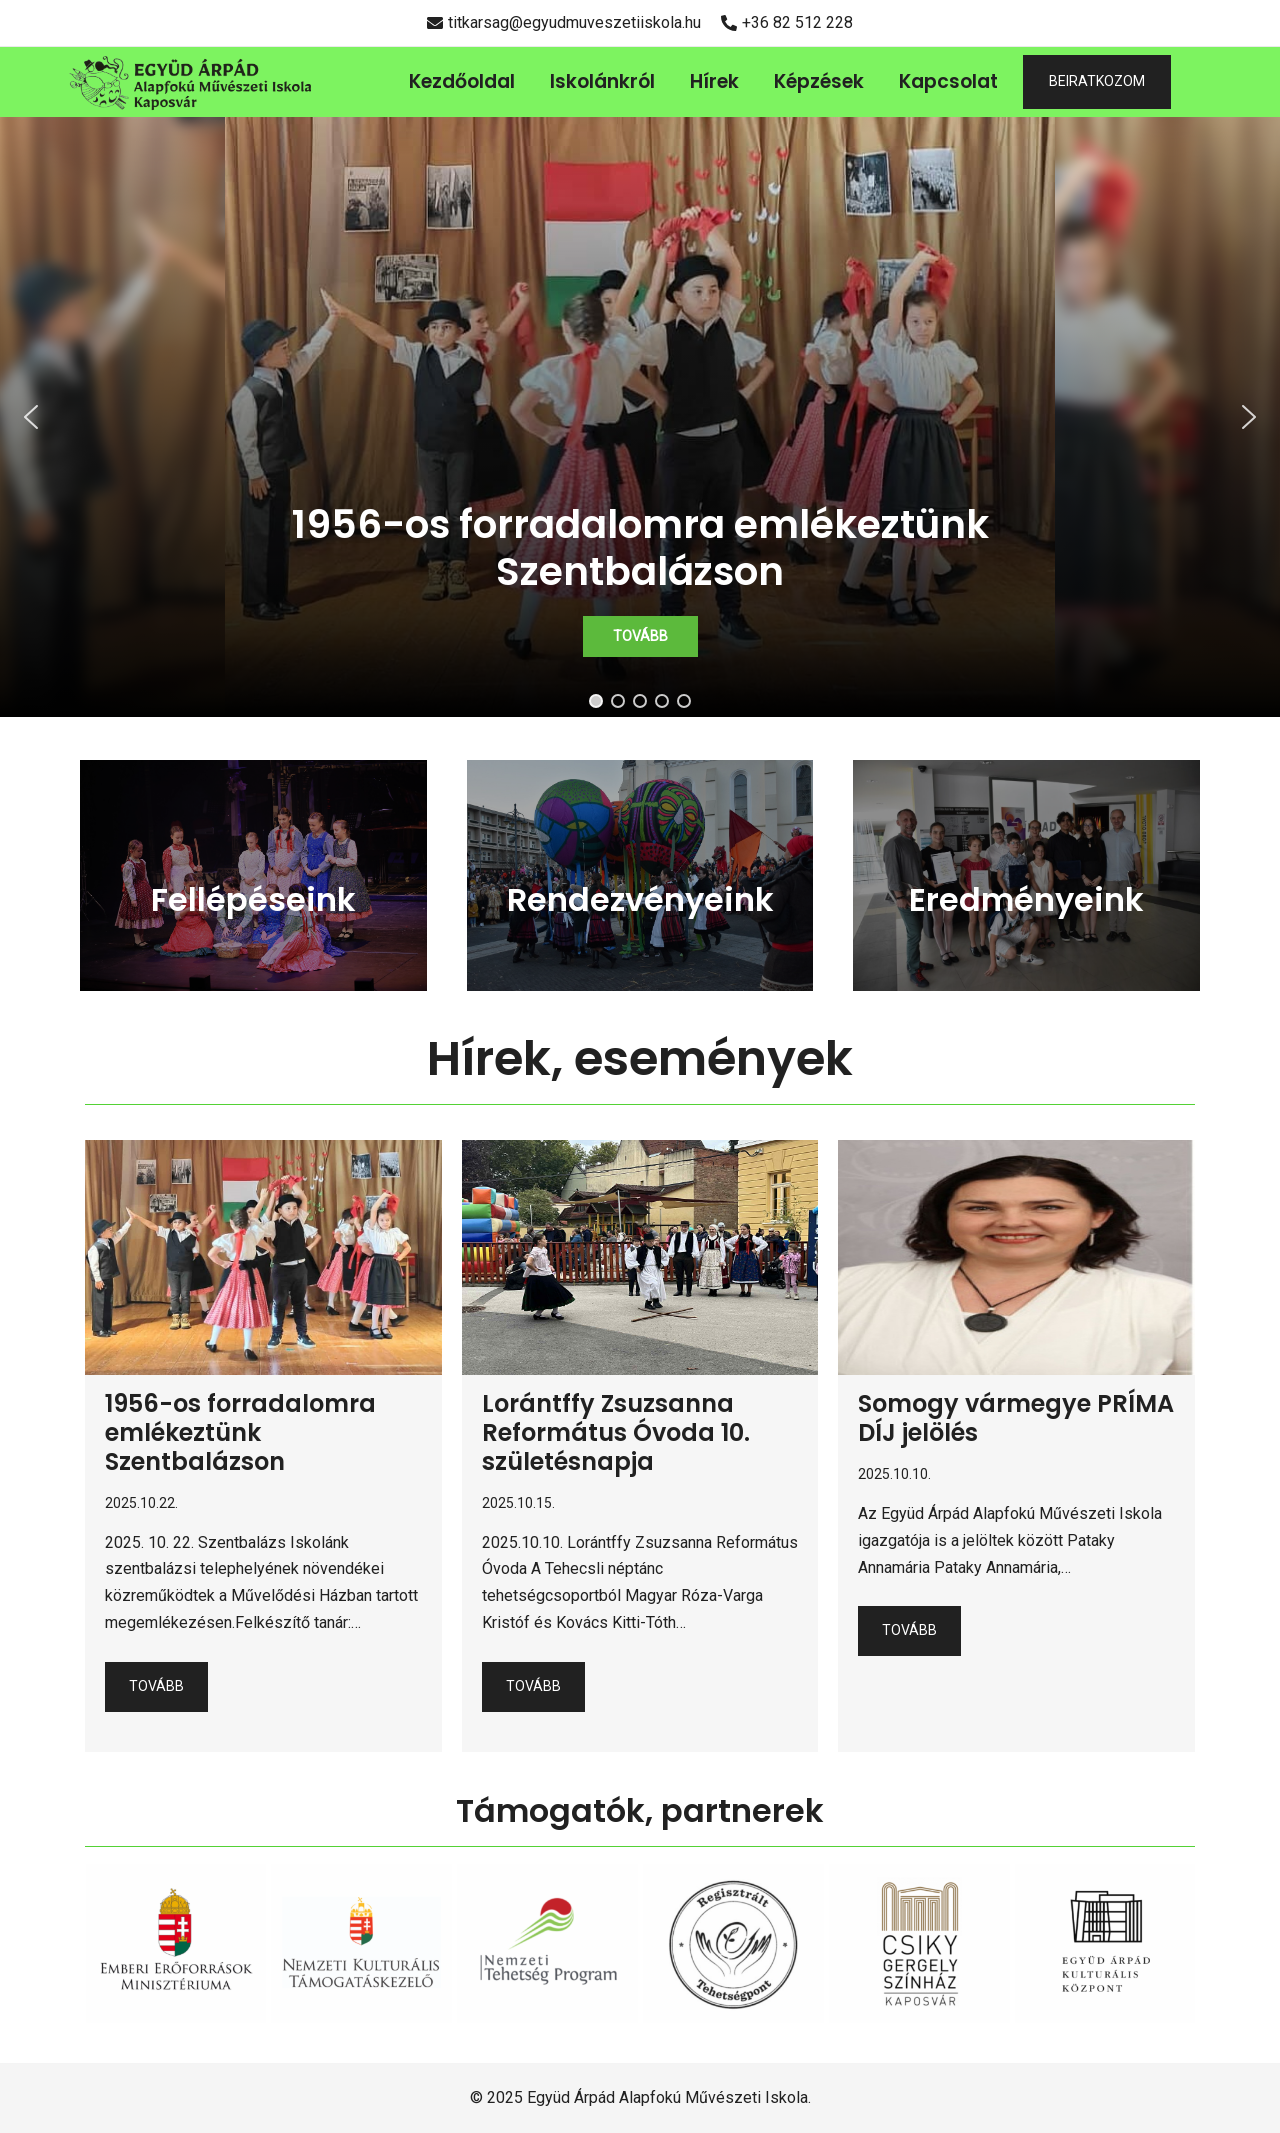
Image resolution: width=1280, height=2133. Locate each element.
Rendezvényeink (640, 899)
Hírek (714, 81)
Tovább (156, 1686)
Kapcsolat (948, 81)
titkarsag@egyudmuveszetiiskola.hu (564, 22)
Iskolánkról (602, 81)
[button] (640, 417)
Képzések (819, 81)
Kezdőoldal (462, 81)
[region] (640, 417)
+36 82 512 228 (787, 22)
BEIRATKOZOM (1097, 81)
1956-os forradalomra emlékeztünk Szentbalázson (240, 1432)
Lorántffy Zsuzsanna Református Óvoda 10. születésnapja (616, 1432)
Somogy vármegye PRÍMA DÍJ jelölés (1016, 1418)
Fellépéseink (253, 899)
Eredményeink (1026, 899)
